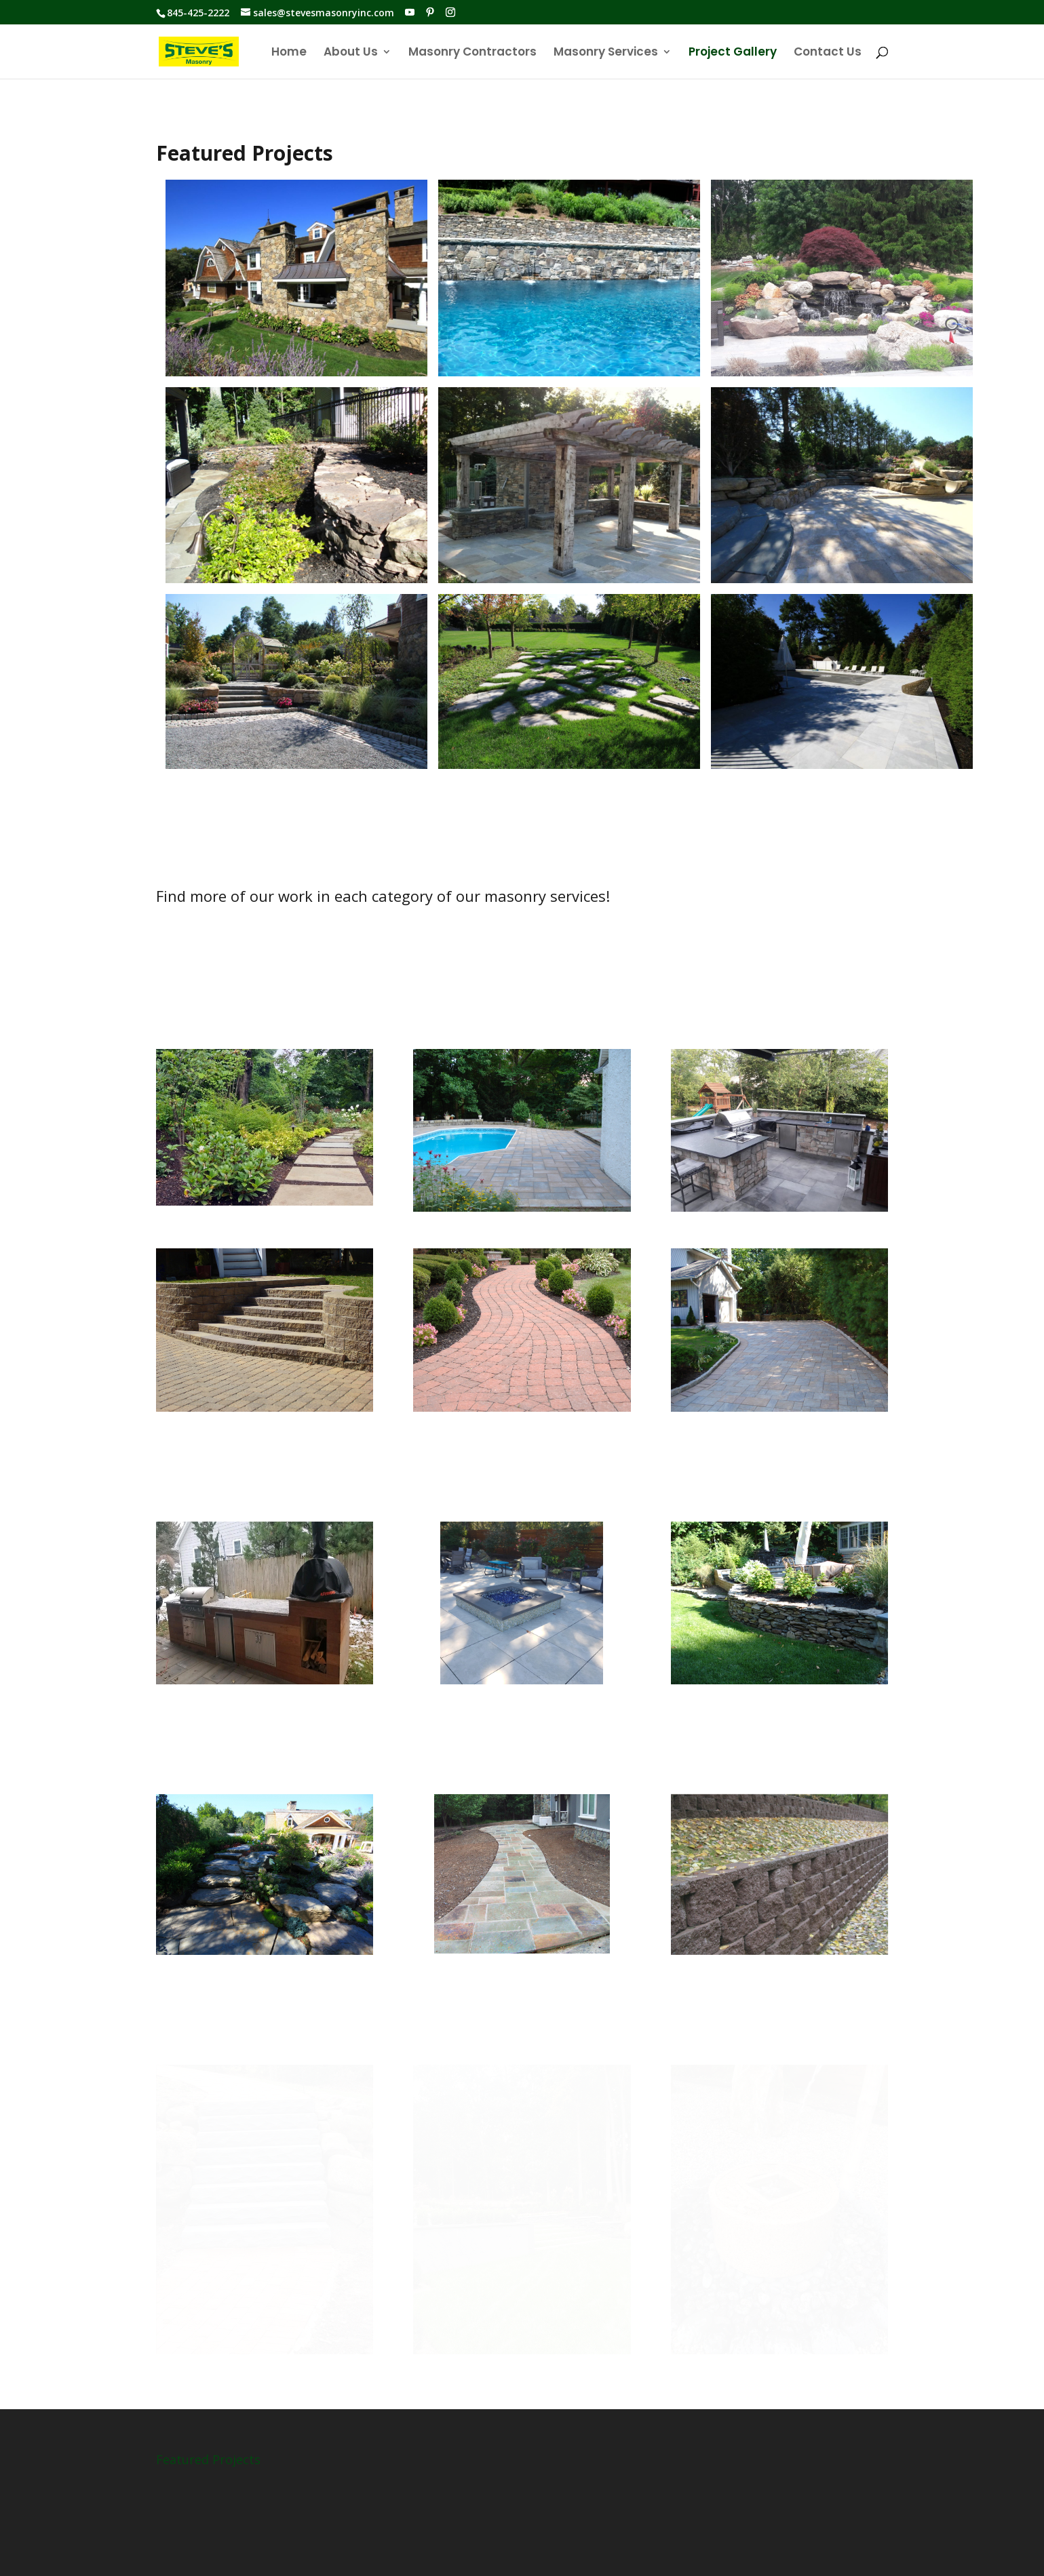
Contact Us (828, 53)
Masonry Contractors (472, 53)
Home (289, 53)
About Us (351, 53)
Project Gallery (733, 53)
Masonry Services (606, 53)
